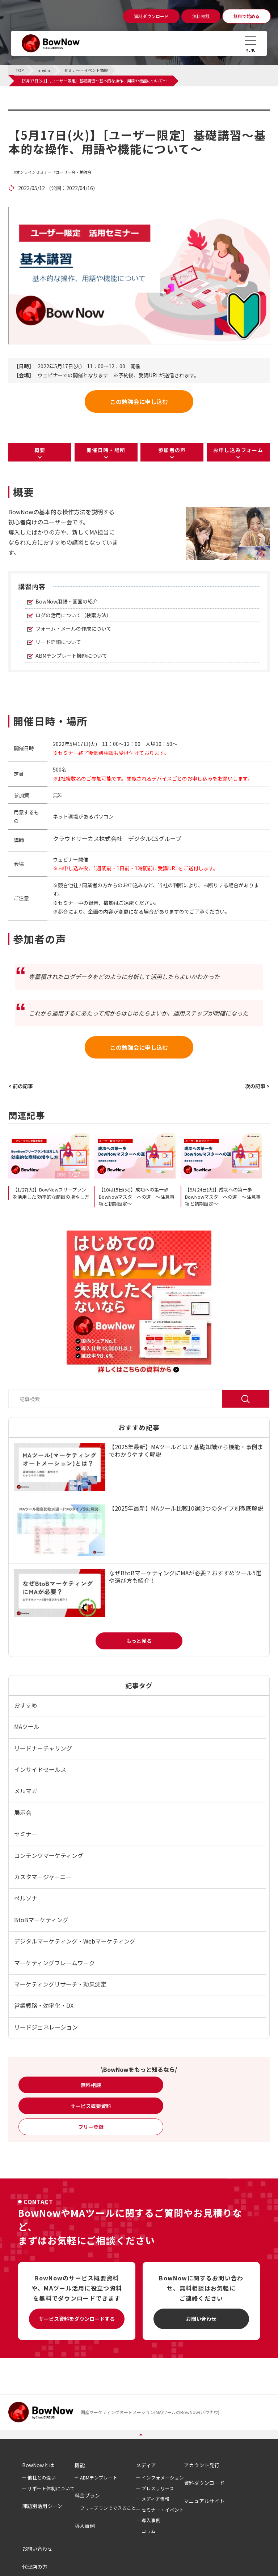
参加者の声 (172, 450)
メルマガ (25, 1790)
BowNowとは (38, 2465)
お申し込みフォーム (238, 450)
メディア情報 (155, 2498)
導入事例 (85, 2525)
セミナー (25, 1833)
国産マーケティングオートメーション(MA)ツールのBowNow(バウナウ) (150, 2412)
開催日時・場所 (106, 450)
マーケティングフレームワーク (54, 1962)
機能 (80, 2465)
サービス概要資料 (91, 2105)
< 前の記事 (20, 1086)
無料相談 (91, 2084)
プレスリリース (158, 2488)
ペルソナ (25, 1898)
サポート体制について (51, 2488)
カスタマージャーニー (43, 1876)
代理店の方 (34, 2566)
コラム (149, 2531)
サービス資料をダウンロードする (77, 2318)
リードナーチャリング (43, 1748)
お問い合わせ (201, 2318)
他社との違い (42, 2477)
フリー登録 (91, 2126)
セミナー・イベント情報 (54, 114)
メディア (146, 2465)
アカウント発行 (201, 2465)
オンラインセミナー (34, 172)
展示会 (22, 1812)
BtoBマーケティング (41, 1919)
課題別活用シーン (42, 2506)
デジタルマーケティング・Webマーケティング (74, 1941)
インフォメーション (163, 2477)
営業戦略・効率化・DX (43, 2005)
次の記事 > (257, 1086)
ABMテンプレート (99, 2477)
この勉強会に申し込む (139, 401)
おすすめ (25, 1705)
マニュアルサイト (204, 2500)
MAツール (26, 1726)
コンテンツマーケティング (48, 1855)
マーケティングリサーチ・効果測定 (60, 1984)
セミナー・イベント (163, 2509)
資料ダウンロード (204, 2482)
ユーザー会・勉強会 (74, 172)
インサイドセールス (40, 1769)
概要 (40, 450)
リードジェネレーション (46, 2027)
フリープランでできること (108, 2507)
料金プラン (87, 2495)
